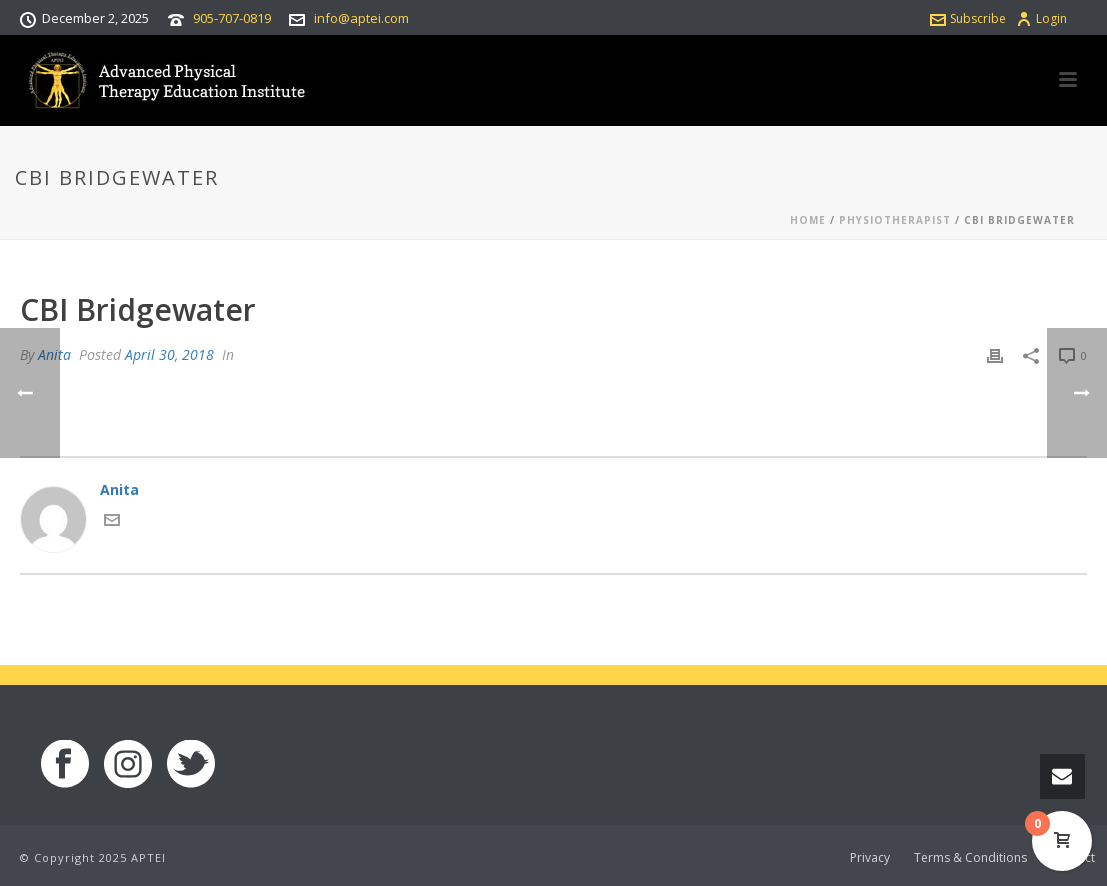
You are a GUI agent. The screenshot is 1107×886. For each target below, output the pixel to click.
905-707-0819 (232, 18)
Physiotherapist (895, 220)
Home (808, 220)
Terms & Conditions (970, 858)
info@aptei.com (361, 18)
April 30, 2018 (169, 354)
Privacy (870, 858)
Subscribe (968, 18)
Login (1041, 18)
